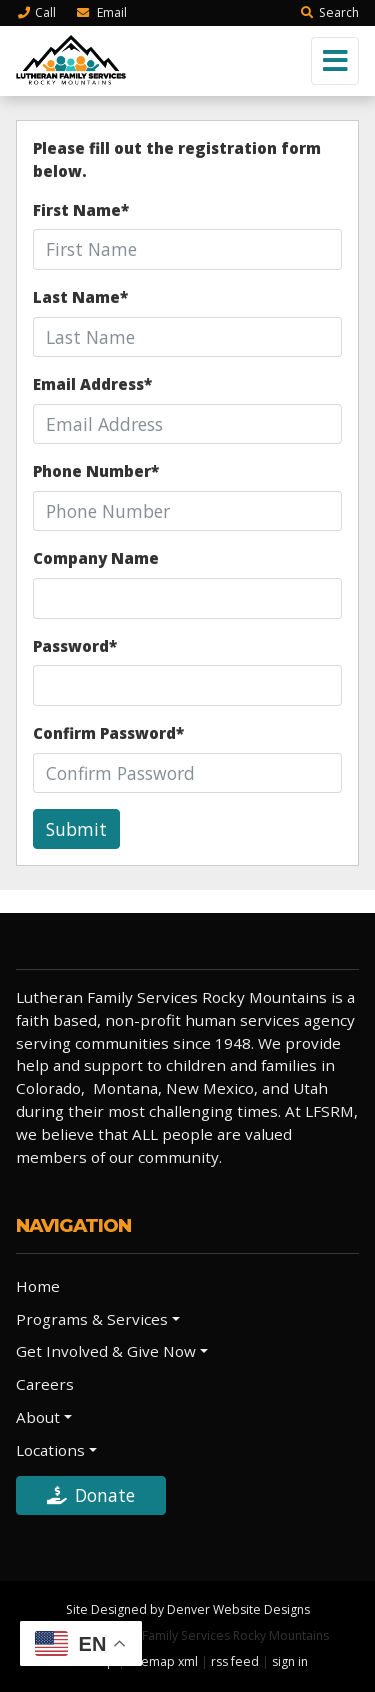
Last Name (80, 297)
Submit (76, 829)
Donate (91, 1495)
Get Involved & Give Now (106, 1351)
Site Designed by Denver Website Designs (188, 1609)
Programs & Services (92, 1319)
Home (38, 1286)
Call (36, 12)
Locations (50, 1450)
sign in (290, 1661)
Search (329, 12)
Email (101, 12)
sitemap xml (163, 1661)
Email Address (92, 384)
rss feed (235, 1661)
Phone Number (96, 471)
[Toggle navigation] (335, 61)
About (38, 1417)
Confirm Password (108, 733)
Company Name (96, 558)
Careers (45, 1384)
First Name (81, 210)
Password (75, 646)
